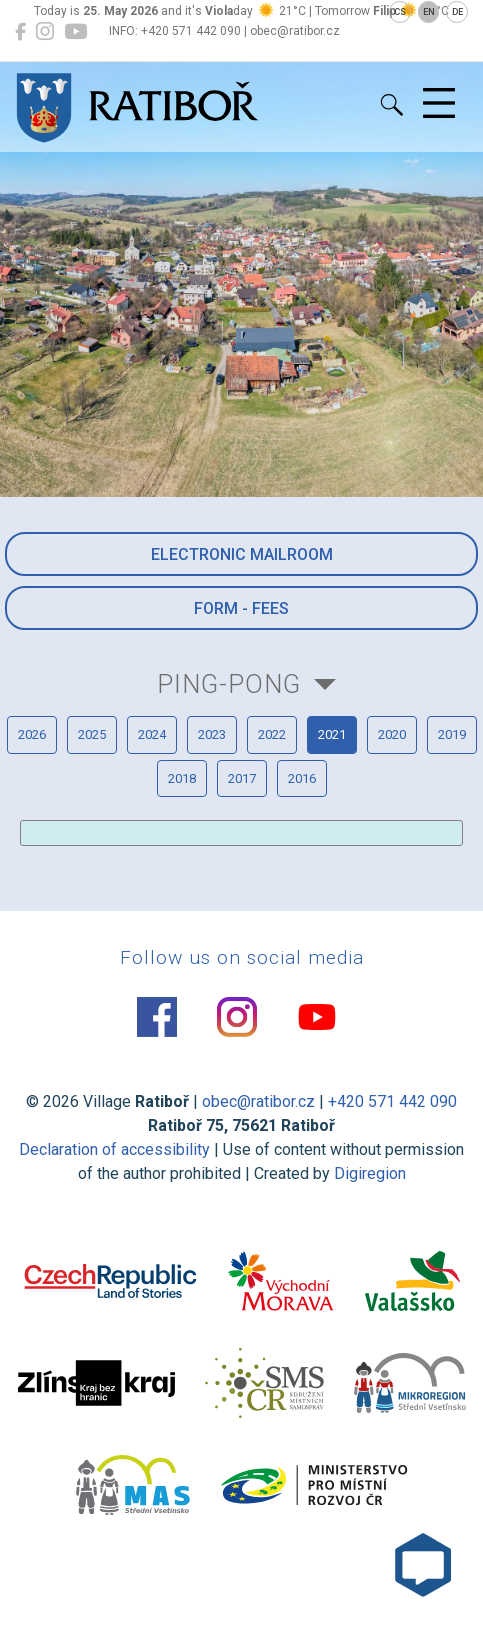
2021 (332, 734)
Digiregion (370, 1173)
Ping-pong (229, 684)
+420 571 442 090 (392, 1101)
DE (457, 12)
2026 (32, 734)
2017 (242, 778)
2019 (452, 734)
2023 (212, 734)
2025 (92, 734)
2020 (392, 734)
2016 (302, 778)
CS (400, 12)
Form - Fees (241, 608)
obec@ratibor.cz (258, 1101)
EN (429, 12)
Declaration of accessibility (114, 1149)
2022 (272, 734)
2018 (182, 778)
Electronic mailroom (242, 554)
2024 (152, 734)
